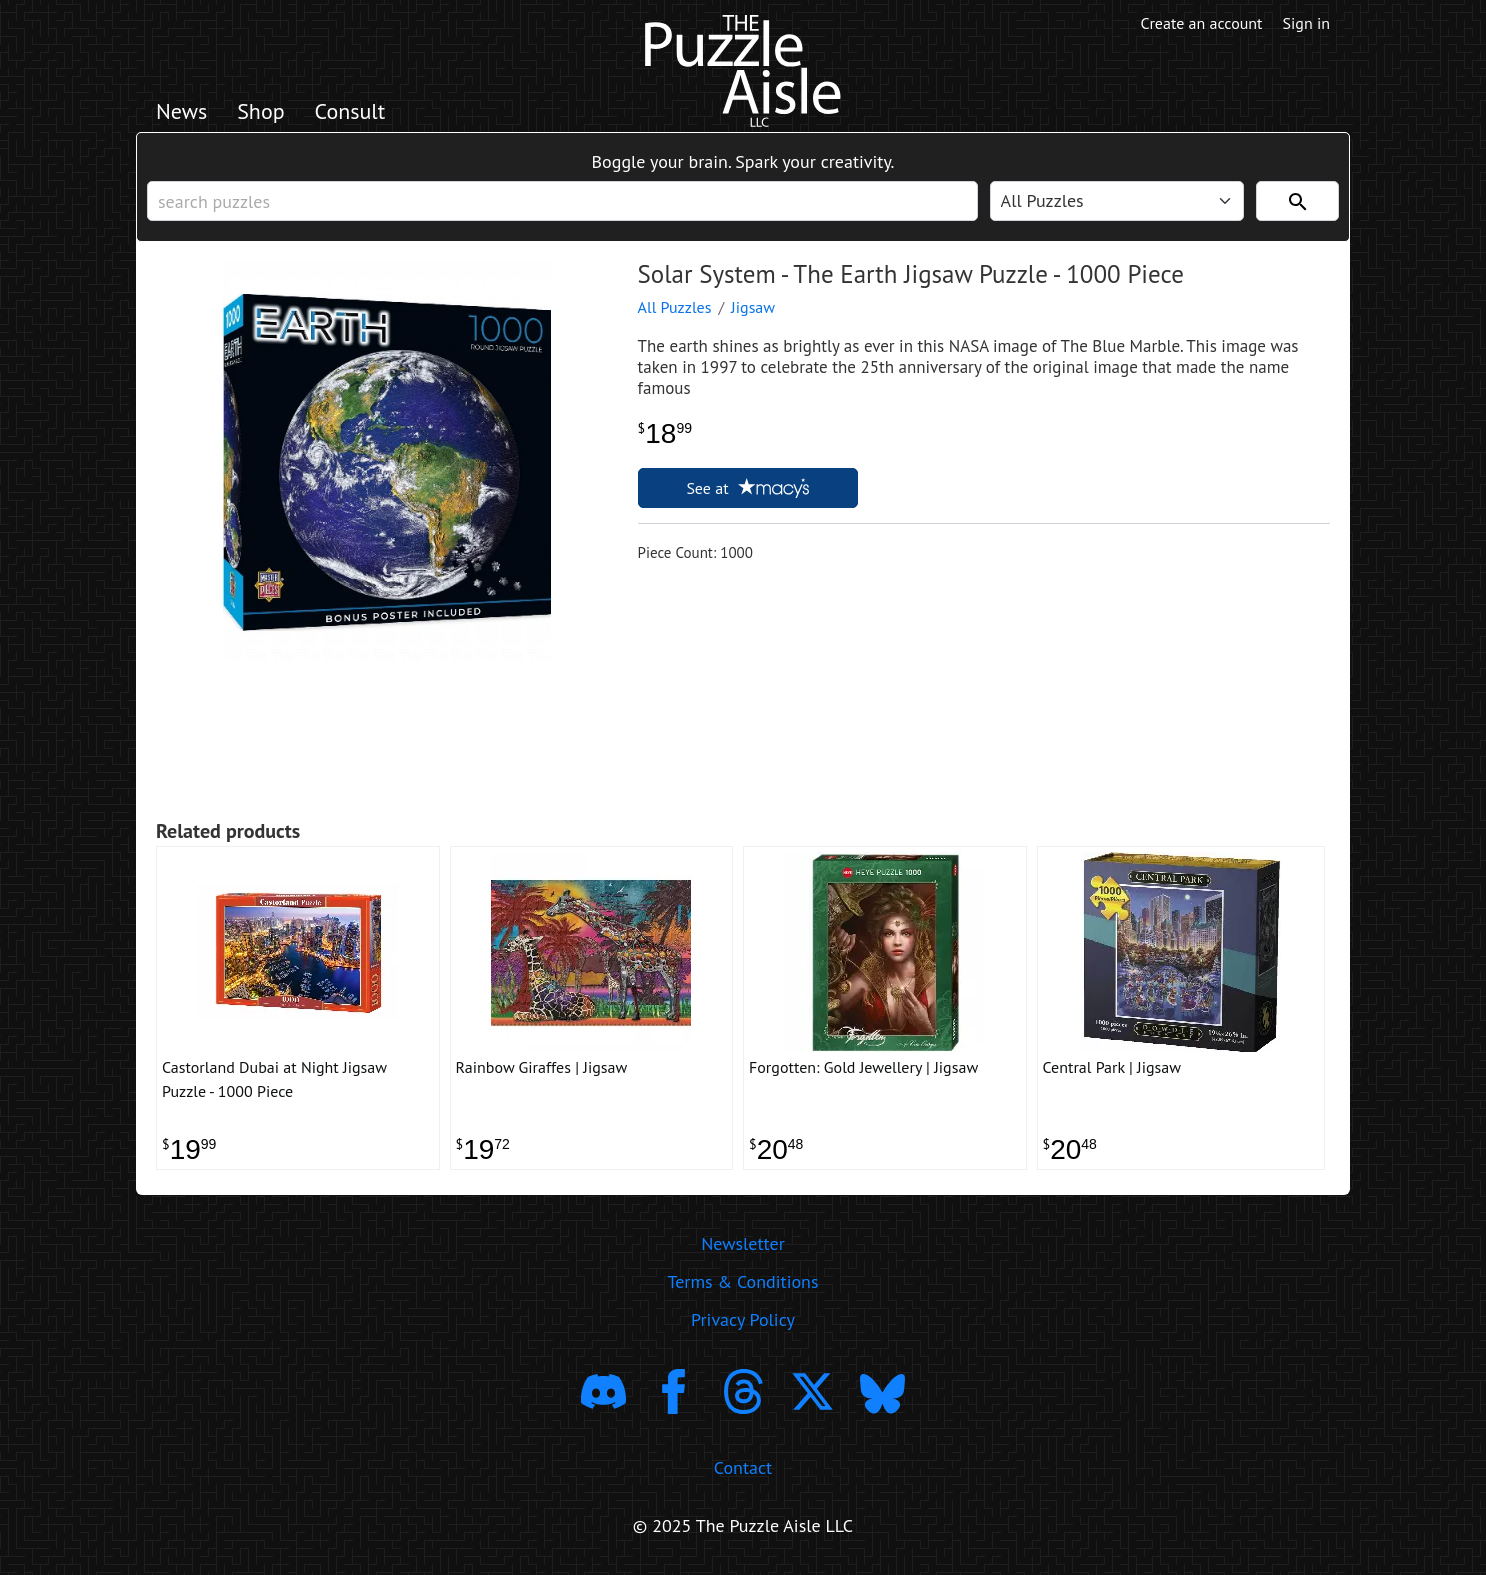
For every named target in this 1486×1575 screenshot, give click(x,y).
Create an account (1202, 23)
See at (747, 488)
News (181, 111)
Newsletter (743, 1243)
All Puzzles (675, 307)
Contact (743, 1467)
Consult (350, 111)
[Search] (1297, 201)
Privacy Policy (743, 1319)
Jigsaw (753, 307)
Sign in (1306, 23)
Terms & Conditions (742, 1281)
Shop (260, 111)
